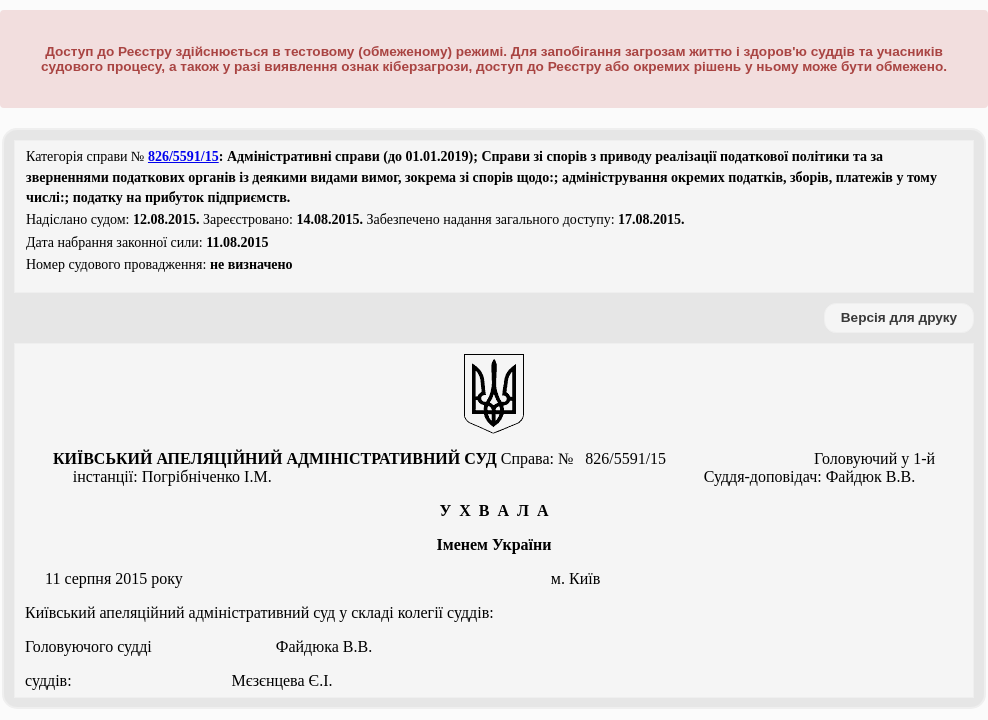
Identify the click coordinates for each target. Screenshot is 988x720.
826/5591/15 (183, 156)
